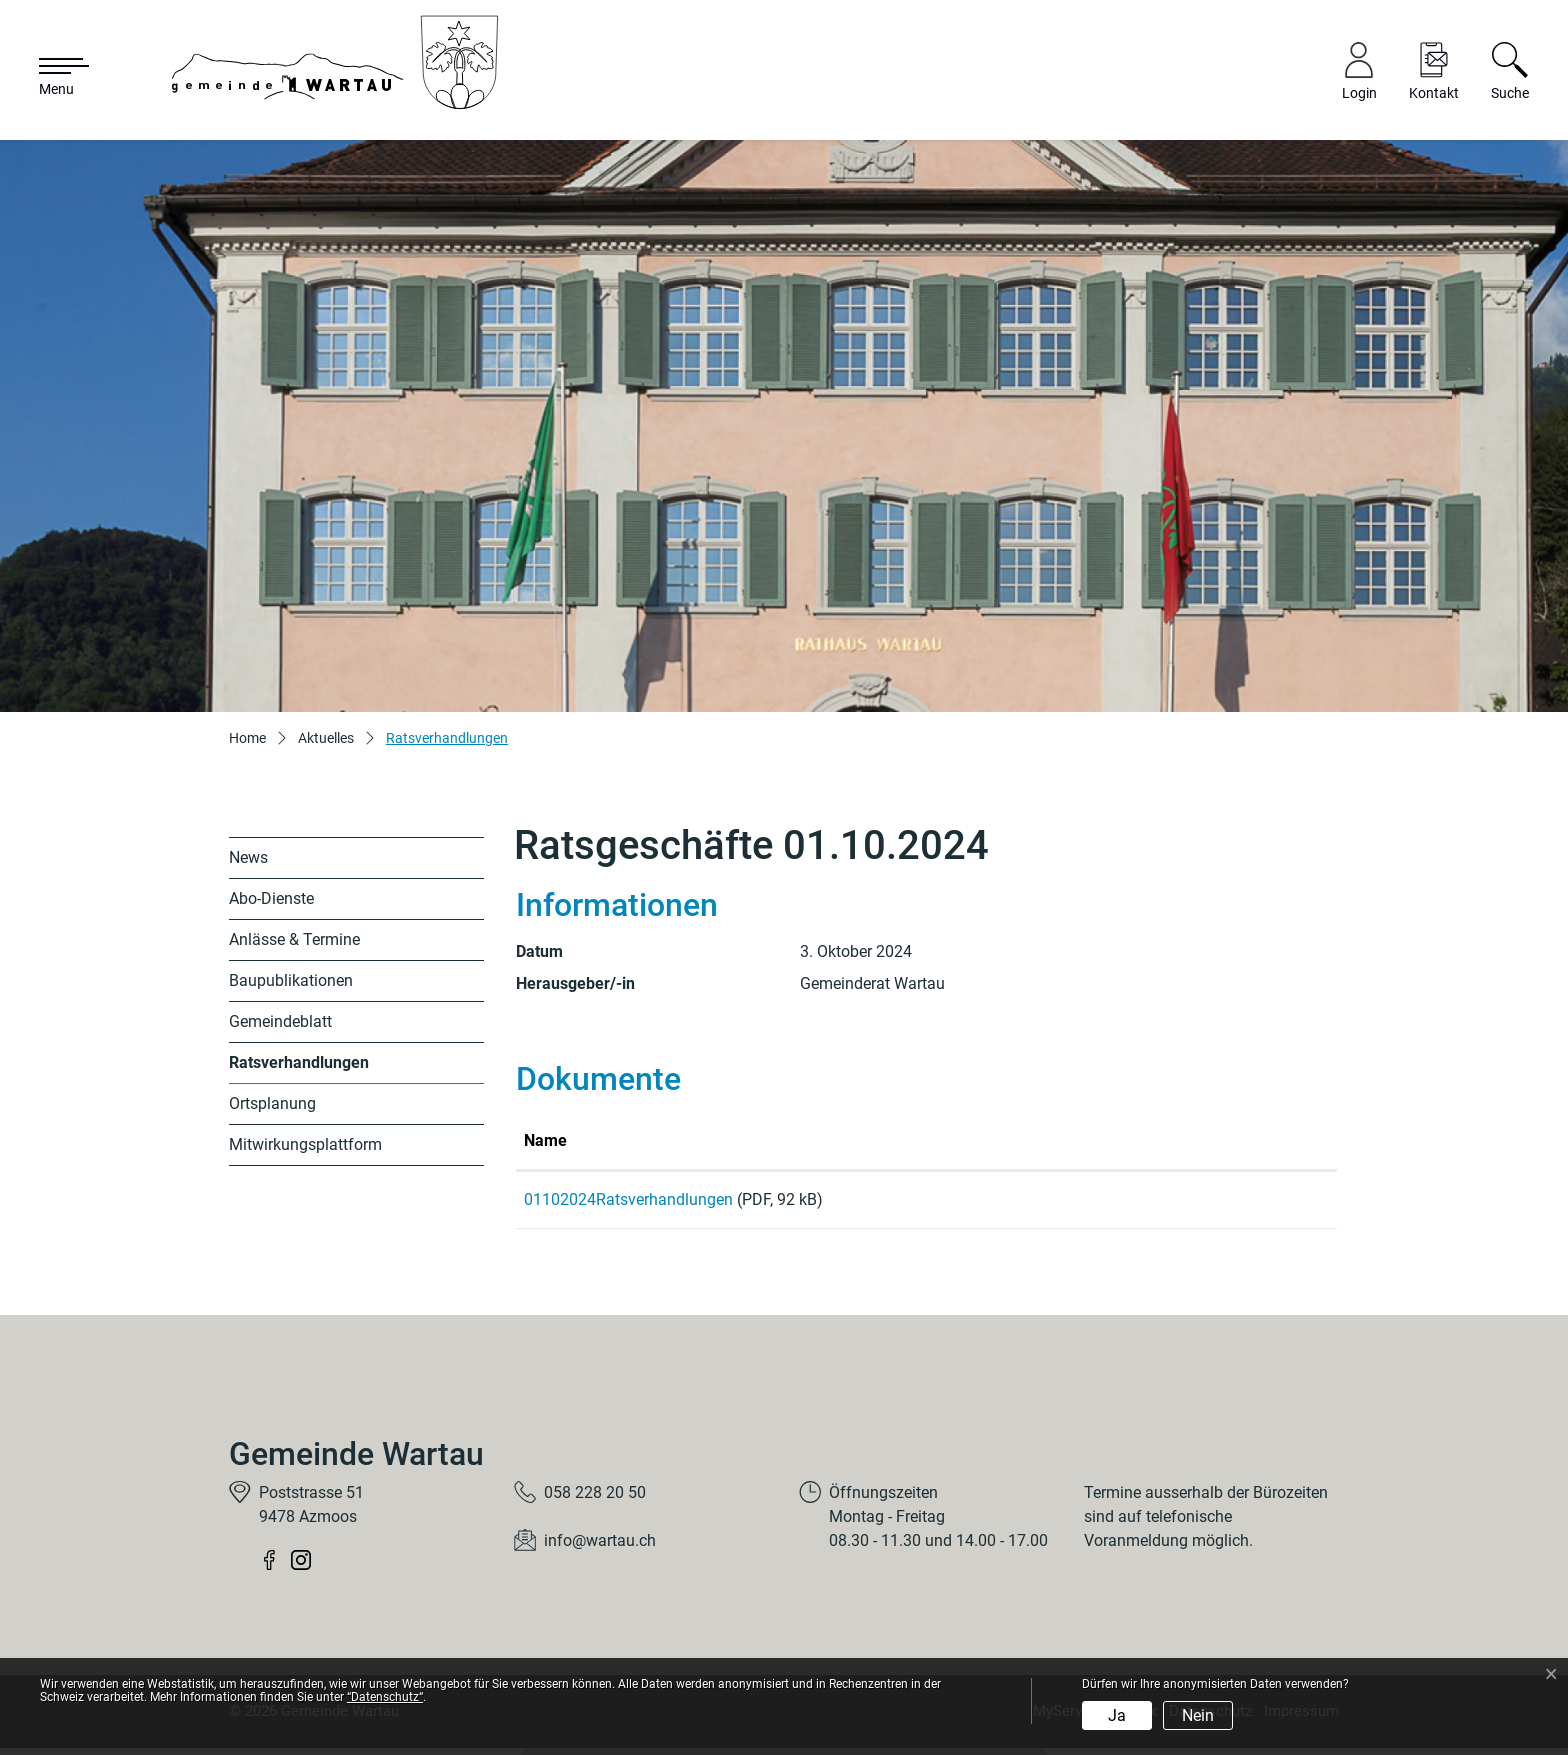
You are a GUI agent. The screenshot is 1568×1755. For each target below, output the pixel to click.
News (248, 857)
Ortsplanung (272, 1103)
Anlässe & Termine (294, 939)
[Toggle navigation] (54, 78)
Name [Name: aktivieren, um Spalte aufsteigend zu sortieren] (545, 1140)
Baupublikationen (291, 980)
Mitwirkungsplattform (305, 1144)
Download (1240, 1203)
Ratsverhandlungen (299, 1068)
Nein (1198, 1715)
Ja (1117, 1715)
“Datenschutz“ (385, 1697)
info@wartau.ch (600, 1547)
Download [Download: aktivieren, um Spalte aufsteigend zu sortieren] (1186, 1140)
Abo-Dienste (271, 898)
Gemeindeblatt (280, 1021)
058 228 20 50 (595, 1499)
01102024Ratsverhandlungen (628, 1199)
